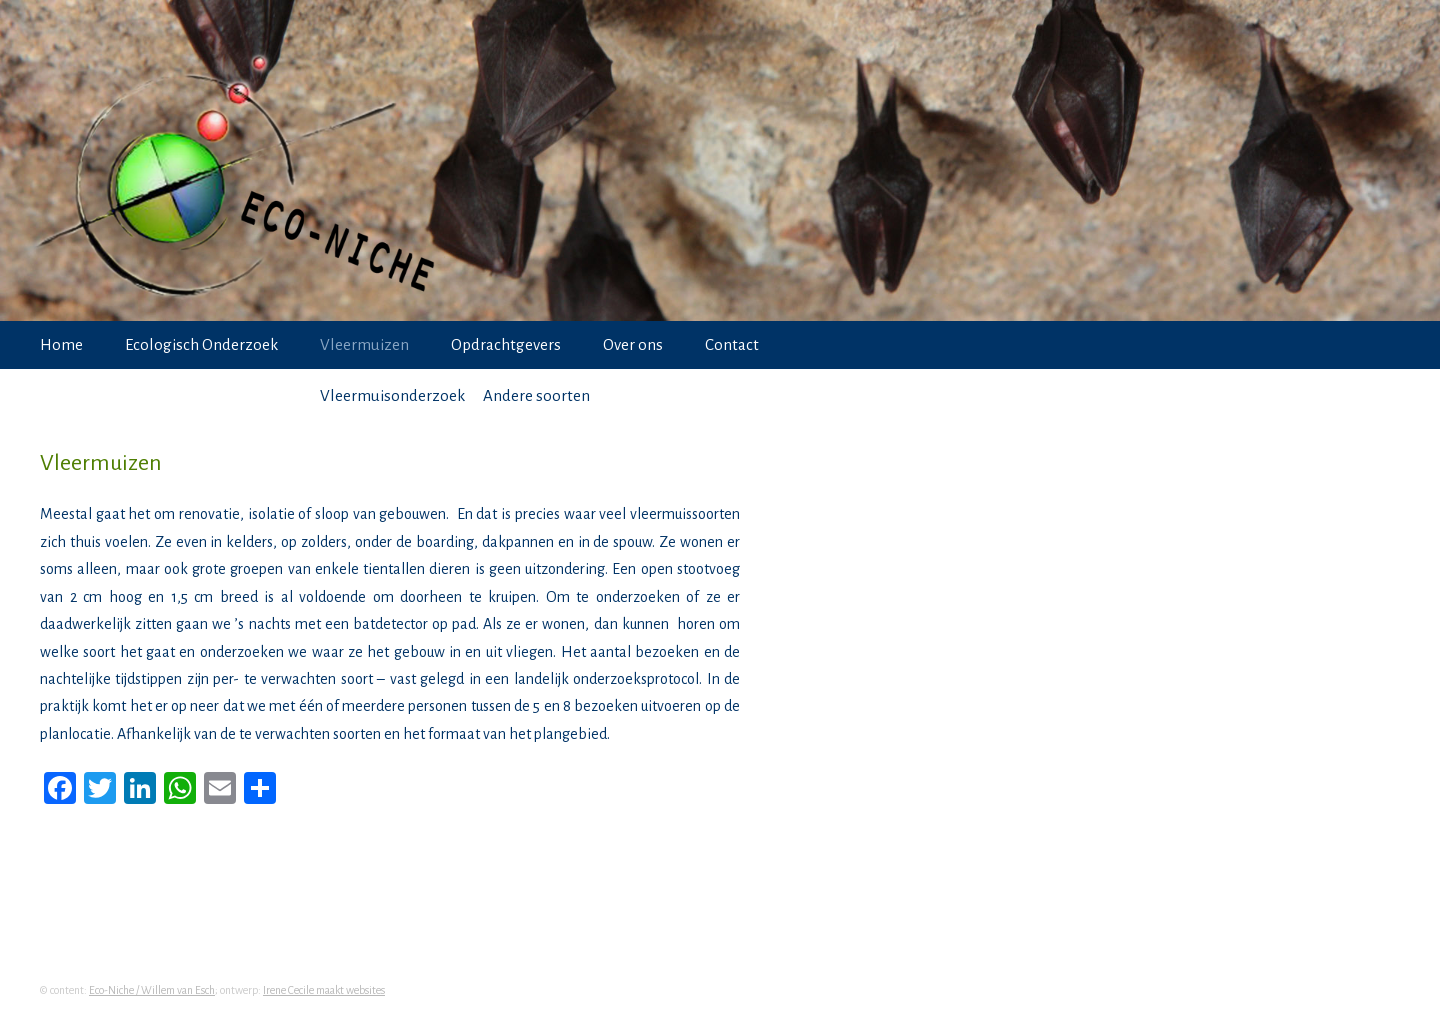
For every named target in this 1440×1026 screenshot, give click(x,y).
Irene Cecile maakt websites (324, 990)
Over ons (633, 344)
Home (61, 344)
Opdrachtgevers (506, 344)
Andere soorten (536, 395)
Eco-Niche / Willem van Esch (152, 990)
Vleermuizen (364, 344)
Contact (732, 344)
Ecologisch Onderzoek (201, 344)
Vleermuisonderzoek (392, 395)
